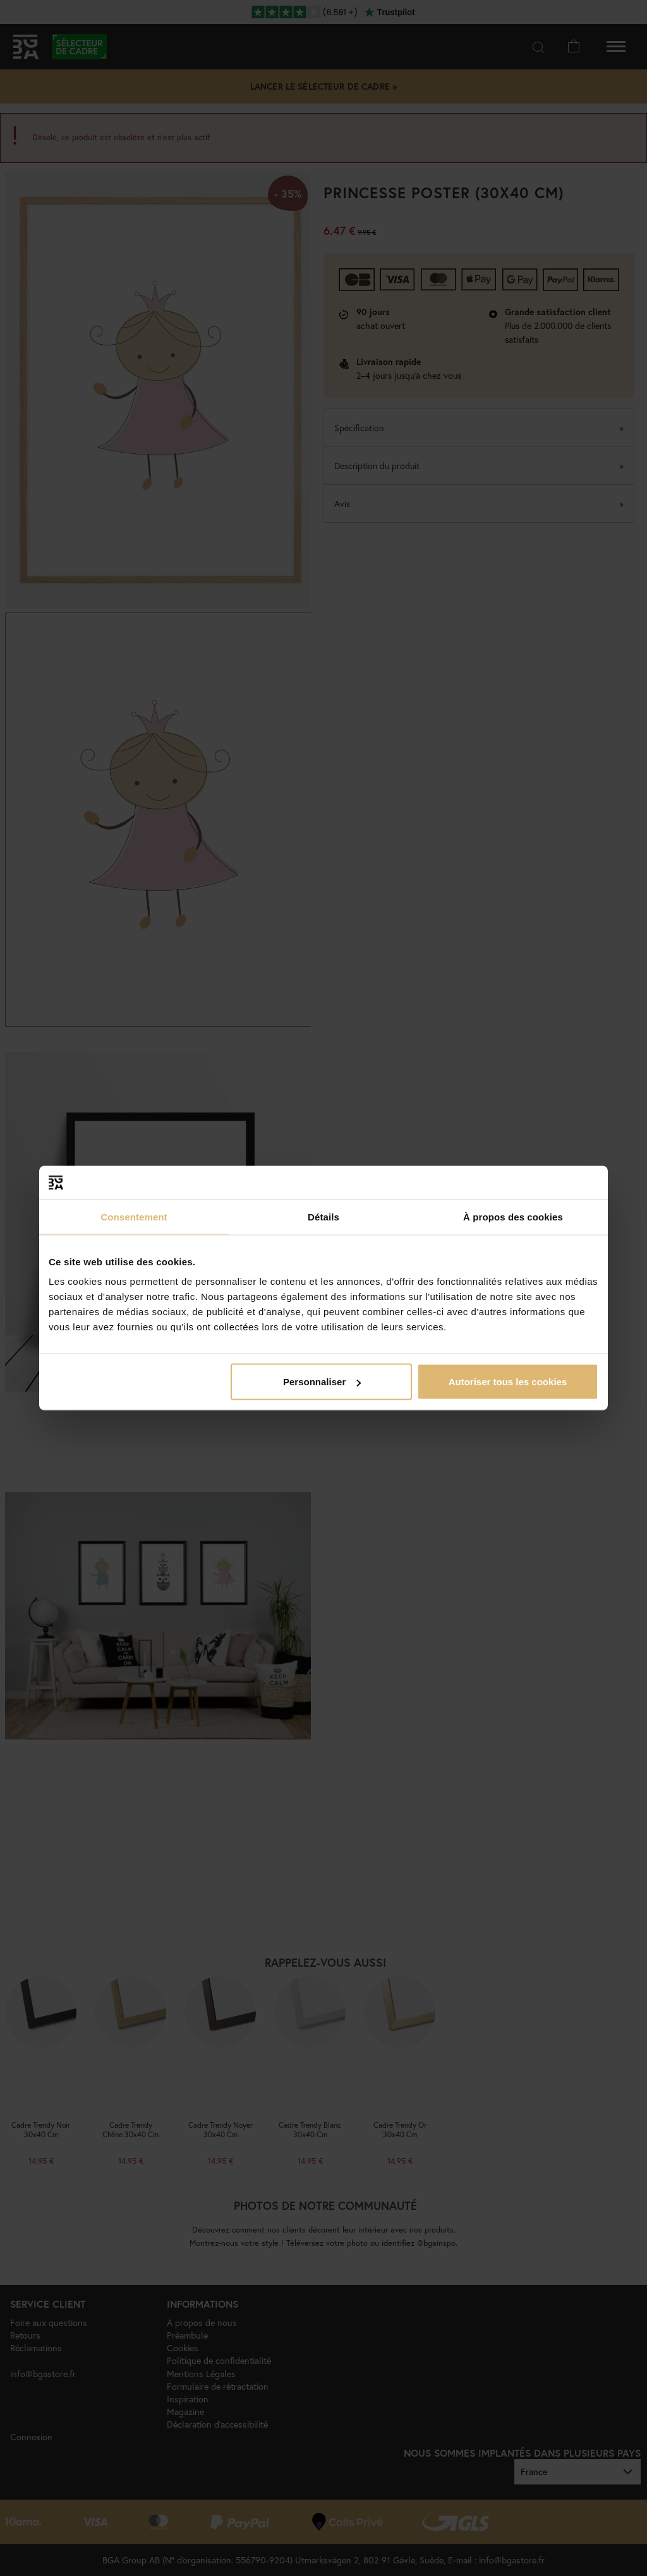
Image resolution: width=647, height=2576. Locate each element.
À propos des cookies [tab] (513, 1216)
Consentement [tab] (133, 1216)
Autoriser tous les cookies (508, 1381)
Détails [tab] (323, 1216)
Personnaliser (322, 1381)
